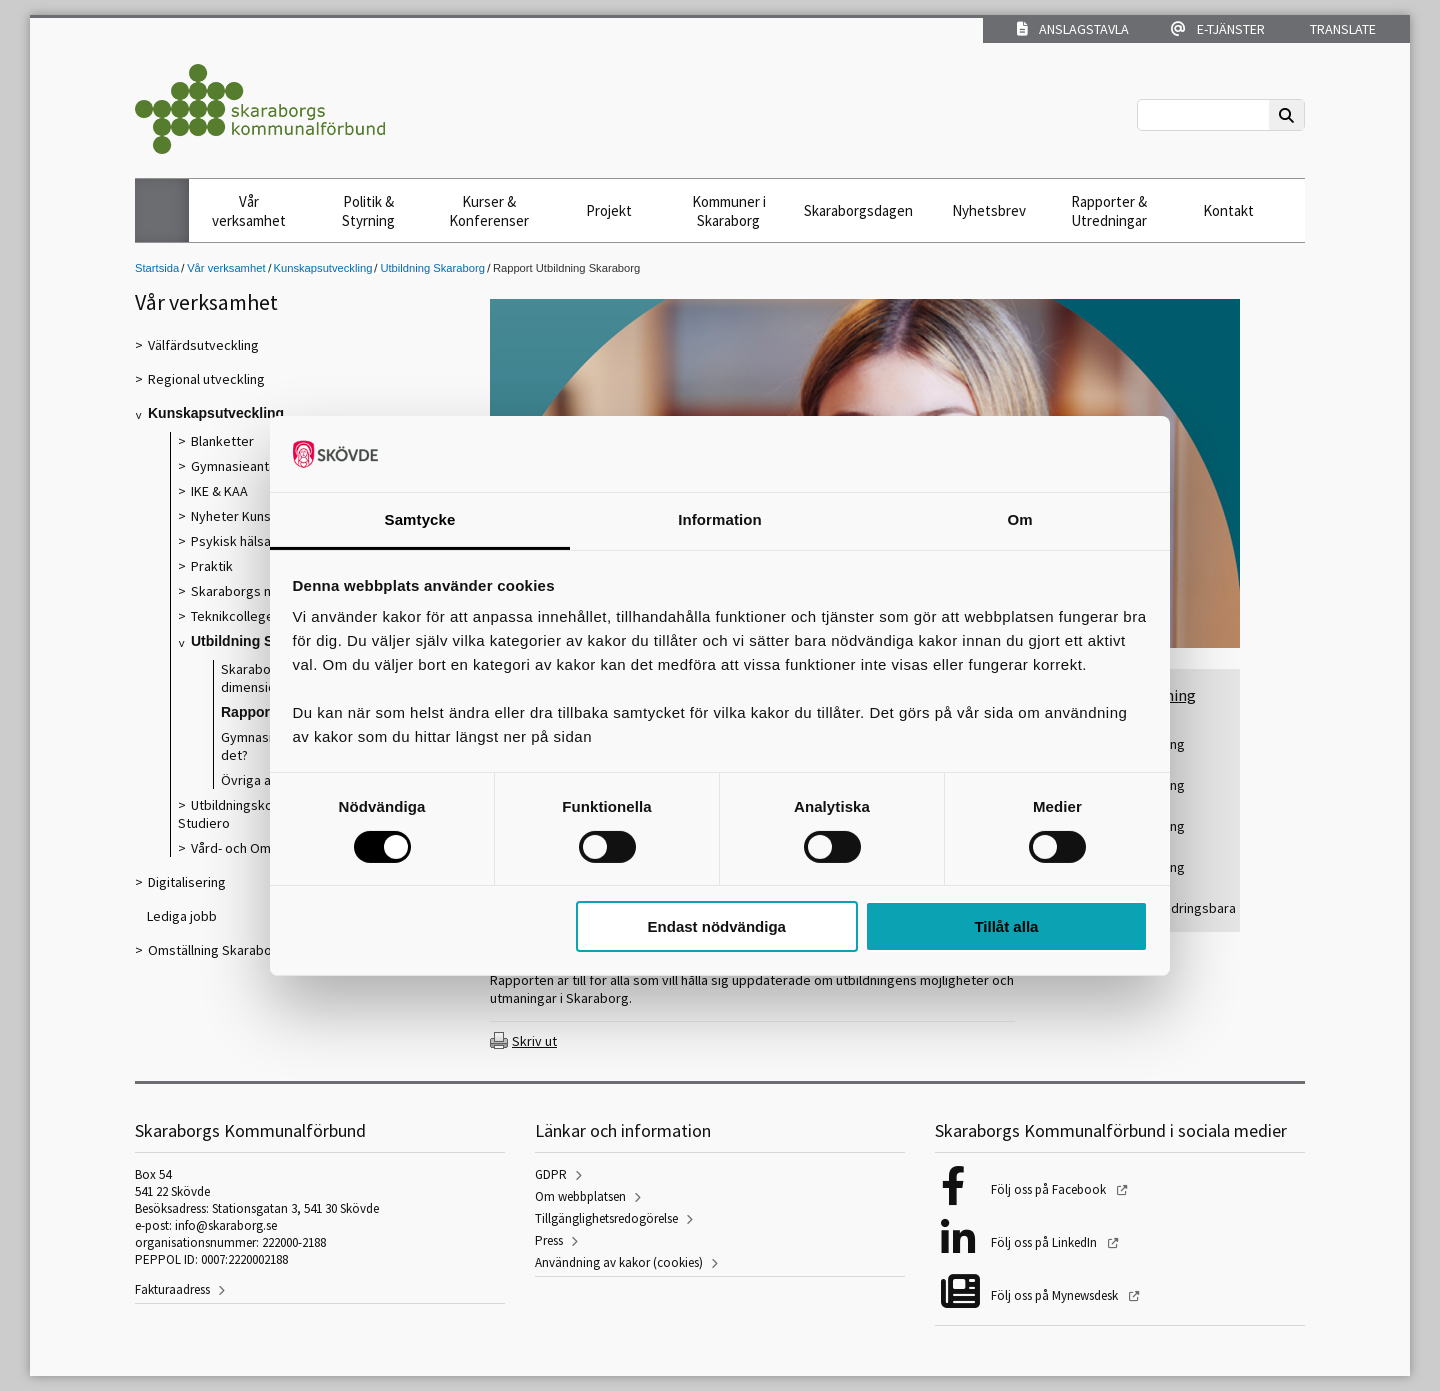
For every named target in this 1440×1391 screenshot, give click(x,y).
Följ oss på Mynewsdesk (1056, 1295)
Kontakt (1228, 210)
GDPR (551, 1174)
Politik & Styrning (368, 211)
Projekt (609, 210)
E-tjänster (1218, 29)
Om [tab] (1019, 519)
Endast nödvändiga (717, 926)
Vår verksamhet (249, 211)
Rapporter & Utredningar (1109, 211)
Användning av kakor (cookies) (619, 1262)
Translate (1341, 29)
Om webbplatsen (580, 1196)
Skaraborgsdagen (858, 210)
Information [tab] (720, 519)
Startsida (157, 268)
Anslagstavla (1073, 29)
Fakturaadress (172, 1289)
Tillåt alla (1006, 926)
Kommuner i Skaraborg (729, 211)
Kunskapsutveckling (323, 268)
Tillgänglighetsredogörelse (606, 1218)
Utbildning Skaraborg (432, 268)
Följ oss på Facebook (1050, 1189)
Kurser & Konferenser (489, 211)
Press (549, 1240)
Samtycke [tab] (420, 519)
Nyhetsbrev (989, 210)
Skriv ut (534, 1041)
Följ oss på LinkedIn (1045, 1242)
